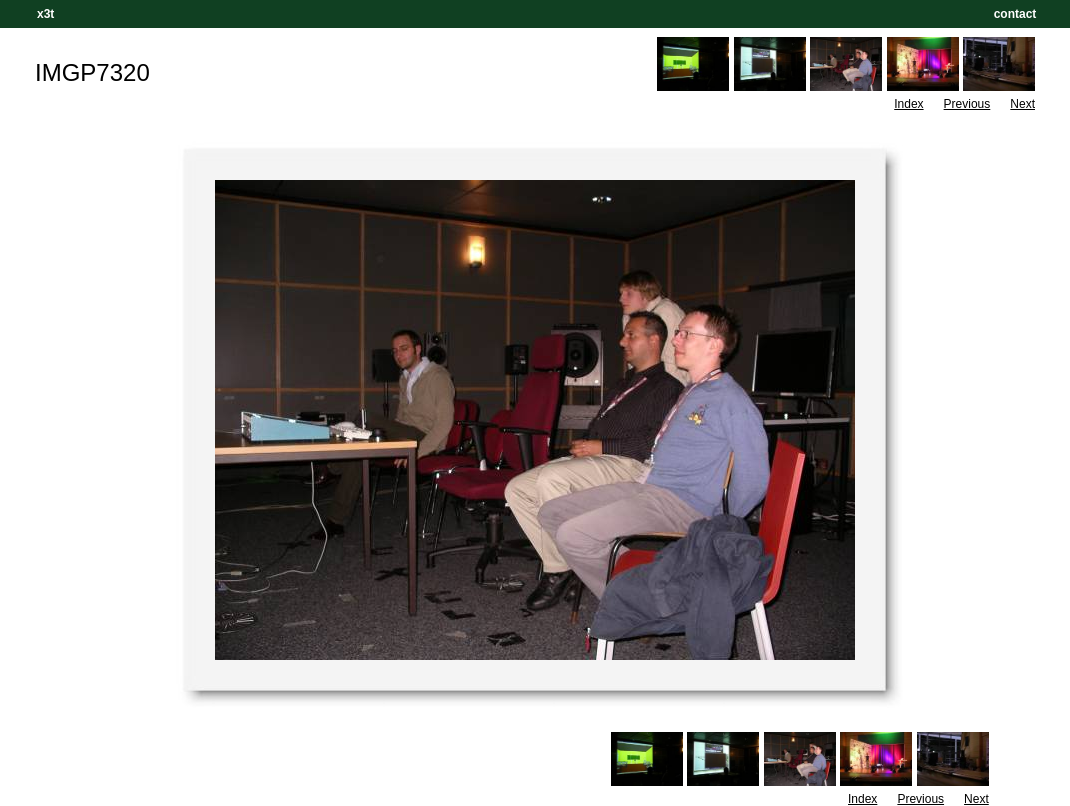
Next (1022, 104)
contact (1015, 14)
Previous (967, 104)
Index (908, 104)
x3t (45, 14)
